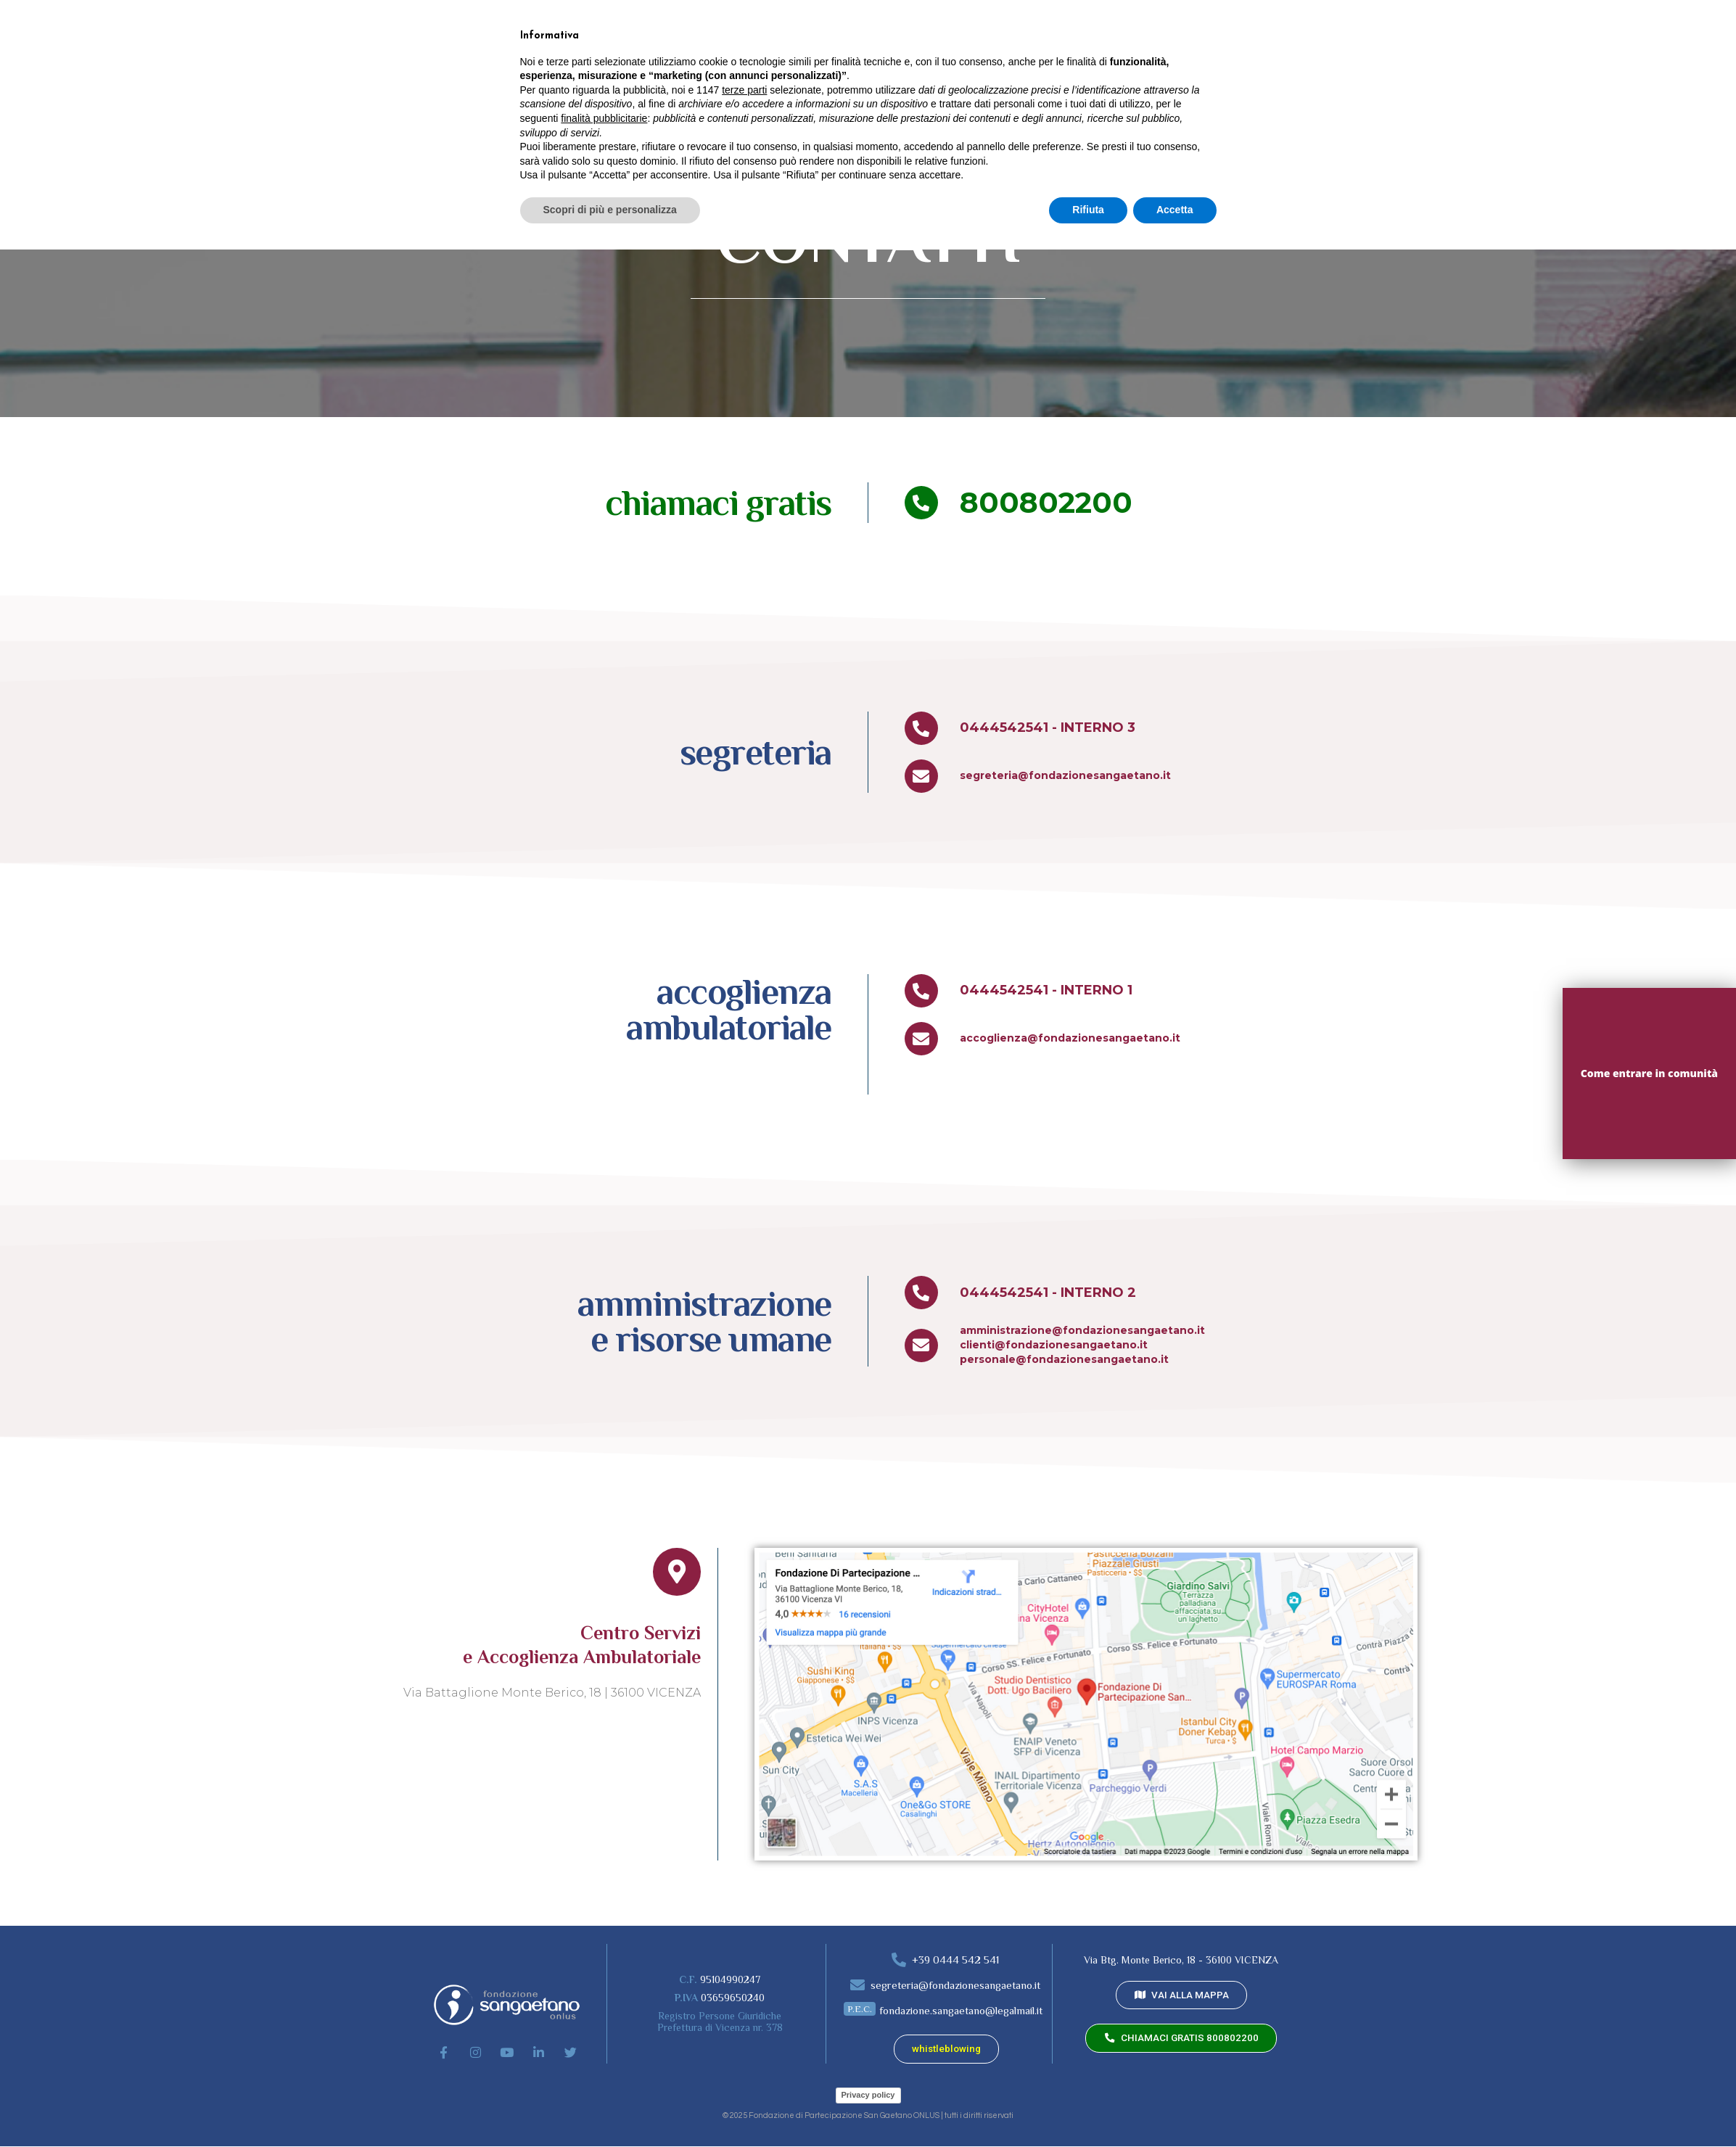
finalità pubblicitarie (604, 2016)
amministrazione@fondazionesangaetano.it (1082, 1330)
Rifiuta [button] (1088, 2107)
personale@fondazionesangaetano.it (1064, 1359)
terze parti (744, 1987)
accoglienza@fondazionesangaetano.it (1070, 1037)
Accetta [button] (1174, 2107)
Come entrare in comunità (1649, 1073)
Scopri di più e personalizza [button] (610, 2107)
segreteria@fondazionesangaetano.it (1065, 775)
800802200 (1046, 502)
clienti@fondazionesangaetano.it (1054, 1344)
